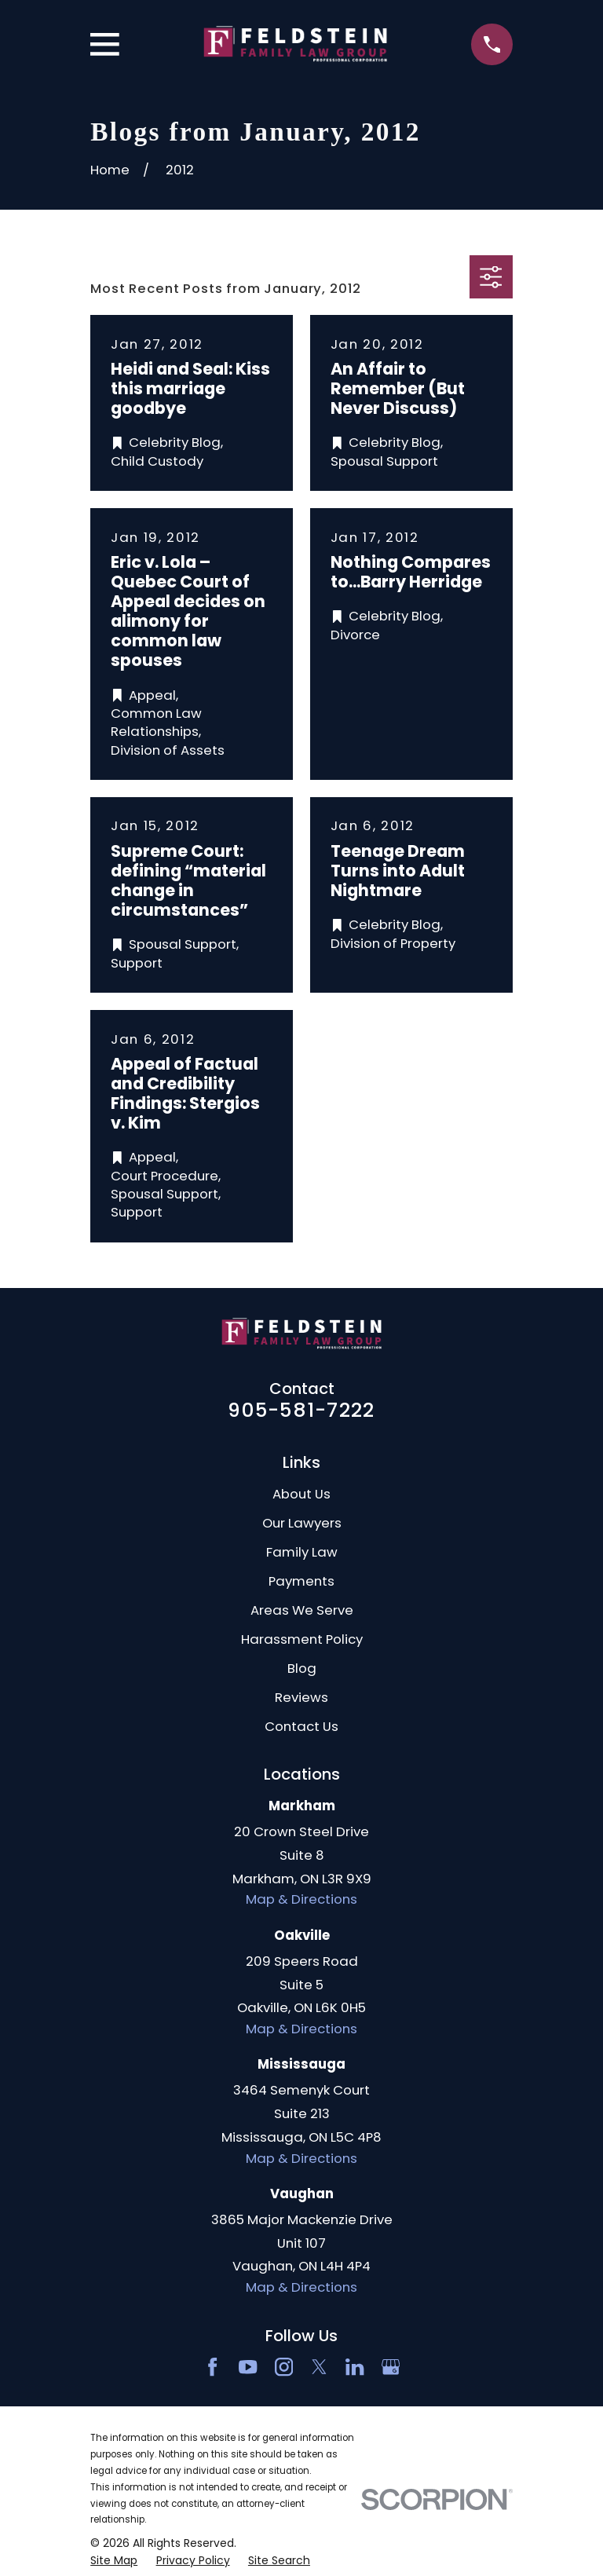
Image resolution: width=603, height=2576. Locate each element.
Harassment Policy (302, 1639)
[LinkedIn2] (354, 2367)
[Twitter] (319, 2367)
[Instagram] (284, 2367)
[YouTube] (248, 2367)
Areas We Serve (301, 1610)
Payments (301, 1581)
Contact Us (301, 1726)
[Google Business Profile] (391, 2367)
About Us (301, 1493)
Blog (301, 1668)
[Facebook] (212, 2367)
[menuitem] (113, 2560)
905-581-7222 (301, 1410)
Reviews (301, 1697)
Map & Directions (301, 1899)
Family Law (302, 1551)
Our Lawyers (302, 1522)
